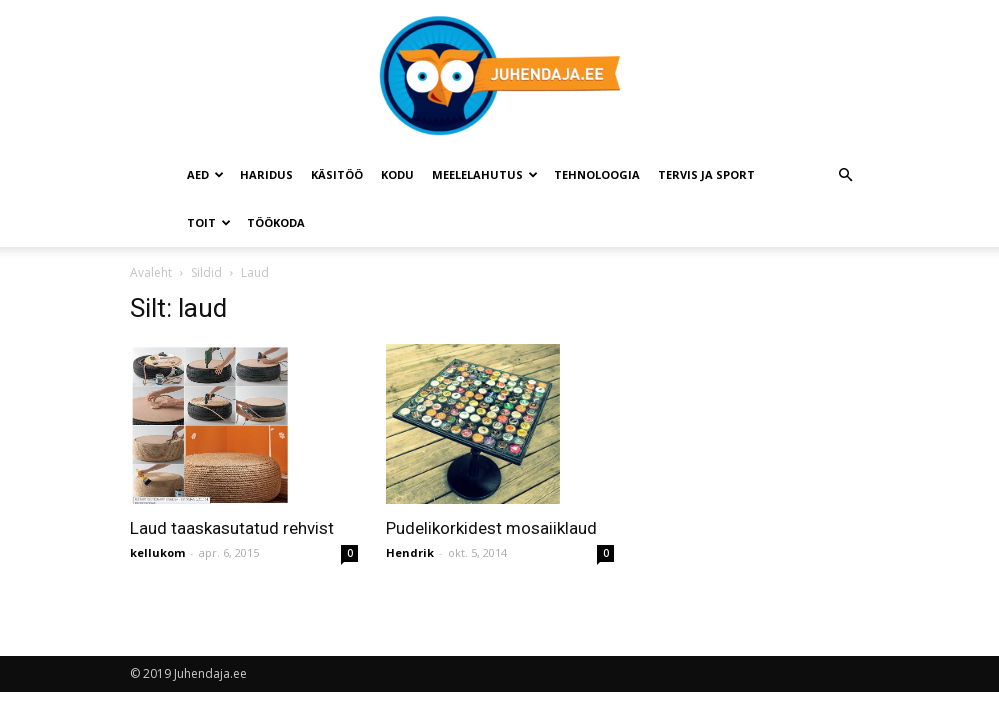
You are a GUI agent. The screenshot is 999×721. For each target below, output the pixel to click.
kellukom (157, 552)
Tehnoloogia (597, 174)
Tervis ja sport (706, 174)
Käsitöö (337, 174)
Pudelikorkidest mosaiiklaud (491, 528)
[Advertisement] (810, 433)
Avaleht (151, 272)
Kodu (397, 174)
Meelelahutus (485, 174)
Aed (205, 174)
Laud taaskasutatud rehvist (232, 528)
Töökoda (276, 222)
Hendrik (410, 552)
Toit (209, 222)
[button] (846, 175)
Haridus (266, 174)
